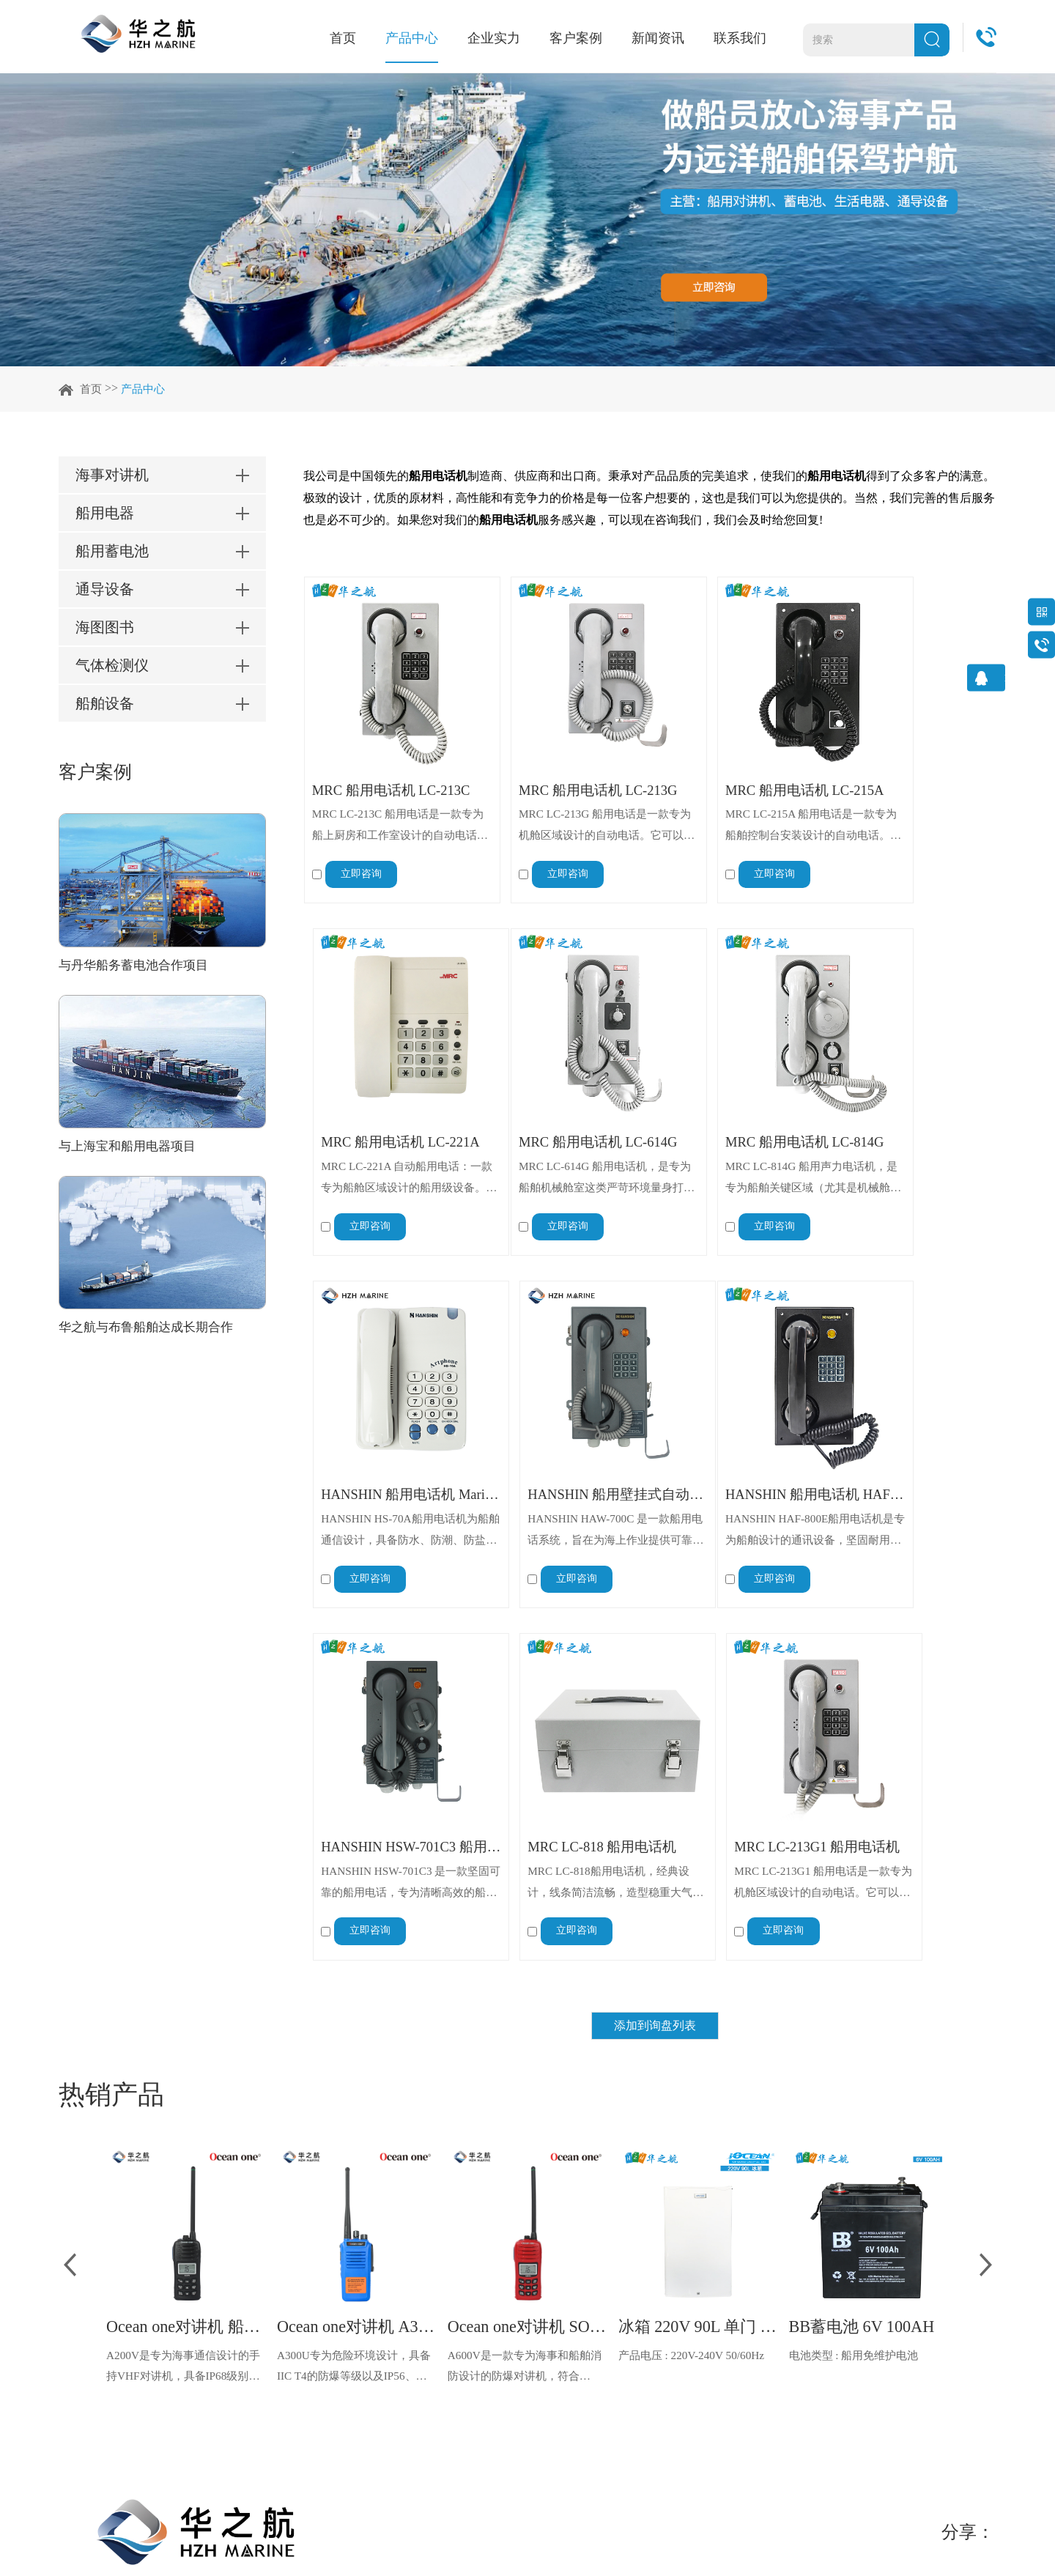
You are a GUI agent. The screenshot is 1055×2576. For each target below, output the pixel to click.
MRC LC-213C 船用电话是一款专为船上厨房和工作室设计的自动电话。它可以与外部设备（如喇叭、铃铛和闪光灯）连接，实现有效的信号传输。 (384, 800)
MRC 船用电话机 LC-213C (385, 762)
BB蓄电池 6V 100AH (868, 1899)
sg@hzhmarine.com (721, 2350)
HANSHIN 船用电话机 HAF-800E (385, 1415)
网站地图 (331, 2537)
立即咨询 (361, 848)
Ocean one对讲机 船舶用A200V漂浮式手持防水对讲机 (186, 1899)
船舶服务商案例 (451, 2257)
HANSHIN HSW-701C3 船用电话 (561, 1415)
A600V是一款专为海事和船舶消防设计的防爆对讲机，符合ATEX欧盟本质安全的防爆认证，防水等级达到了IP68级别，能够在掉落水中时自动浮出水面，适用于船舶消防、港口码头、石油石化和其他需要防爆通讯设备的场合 (524, 1942)
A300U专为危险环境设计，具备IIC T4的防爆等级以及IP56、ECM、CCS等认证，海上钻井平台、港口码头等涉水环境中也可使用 (356, 1942)
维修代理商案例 (451, 2327)
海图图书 (199, 2350)
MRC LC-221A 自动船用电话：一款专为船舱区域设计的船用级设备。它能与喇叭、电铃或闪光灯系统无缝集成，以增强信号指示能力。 (908, 800)
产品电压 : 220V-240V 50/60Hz (695, 1928)
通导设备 (199, 2327)
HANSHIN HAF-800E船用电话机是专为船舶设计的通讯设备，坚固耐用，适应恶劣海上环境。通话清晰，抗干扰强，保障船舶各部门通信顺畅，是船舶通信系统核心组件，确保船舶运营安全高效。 (382, 1453)
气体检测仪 (205, 2374)
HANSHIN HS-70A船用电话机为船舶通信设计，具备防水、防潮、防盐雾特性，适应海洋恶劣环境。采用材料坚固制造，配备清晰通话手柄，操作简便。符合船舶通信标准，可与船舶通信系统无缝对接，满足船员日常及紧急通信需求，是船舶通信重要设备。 (733, 1127)
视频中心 (316, 2350)
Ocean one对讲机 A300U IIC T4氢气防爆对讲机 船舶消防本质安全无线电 (357, 1899)
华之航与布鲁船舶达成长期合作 (151, 1330)
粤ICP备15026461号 (413, 2537)
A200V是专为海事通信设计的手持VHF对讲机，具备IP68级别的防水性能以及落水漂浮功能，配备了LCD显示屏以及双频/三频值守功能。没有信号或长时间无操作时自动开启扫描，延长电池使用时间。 (184, 1942)
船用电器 (199, 2280)
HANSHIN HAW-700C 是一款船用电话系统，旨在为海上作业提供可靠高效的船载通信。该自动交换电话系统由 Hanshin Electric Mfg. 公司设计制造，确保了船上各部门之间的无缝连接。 (911, 1127)
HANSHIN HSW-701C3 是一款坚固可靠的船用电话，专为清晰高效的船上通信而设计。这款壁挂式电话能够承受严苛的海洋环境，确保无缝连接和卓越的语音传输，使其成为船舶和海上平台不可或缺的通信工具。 (558, 1453)
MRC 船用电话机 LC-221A (912, 762)
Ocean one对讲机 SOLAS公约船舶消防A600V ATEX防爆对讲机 (528, 1899)
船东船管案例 (445, 2280)
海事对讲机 (205, 2257)
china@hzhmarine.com (734, 2304)
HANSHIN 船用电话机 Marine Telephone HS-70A (736, 1089)
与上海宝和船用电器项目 (131, 1148)
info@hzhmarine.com (725, 2397)
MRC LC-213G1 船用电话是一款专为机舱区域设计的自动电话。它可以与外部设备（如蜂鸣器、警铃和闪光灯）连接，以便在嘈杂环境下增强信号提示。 (909, 1453)
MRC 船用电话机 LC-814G (561, 1089)
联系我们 (740, 38)
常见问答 (551, 2304)
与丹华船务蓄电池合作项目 (138, 967)
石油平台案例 (445, 2350)
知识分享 (551, 2327)
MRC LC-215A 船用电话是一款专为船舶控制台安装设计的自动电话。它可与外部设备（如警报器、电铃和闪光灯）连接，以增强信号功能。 (735, 800)
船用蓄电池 (205, 2304)
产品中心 (411, 38)
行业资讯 (551, 2280)
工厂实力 (316, 2280)
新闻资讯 (658, 38)
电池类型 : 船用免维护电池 (858, 1928)
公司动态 (551, 2257)
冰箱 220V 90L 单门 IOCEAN (698, 1899)
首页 (343, 38)
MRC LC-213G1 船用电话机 (912, 1415)
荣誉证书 (316, 2327)
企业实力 (493, 38)
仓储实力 (316, 2304)
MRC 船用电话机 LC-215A (736, 762)
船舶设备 (199, 2397)
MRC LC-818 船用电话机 (736, 1415)
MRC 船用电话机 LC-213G (561, 762)
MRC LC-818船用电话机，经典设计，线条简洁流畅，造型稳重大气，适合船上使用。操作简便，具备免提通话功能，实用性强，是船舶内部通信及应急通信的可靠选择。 (736, 1453)
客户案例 (575, 38)
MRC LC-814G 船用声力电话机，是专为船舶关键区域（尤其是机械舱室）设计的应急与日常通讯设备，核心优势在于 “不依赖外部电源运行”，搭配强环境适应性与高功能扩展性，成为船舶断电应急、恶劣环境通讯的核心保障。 (560, 1127)
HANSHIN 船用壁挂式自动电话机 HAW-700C (912, 1089)
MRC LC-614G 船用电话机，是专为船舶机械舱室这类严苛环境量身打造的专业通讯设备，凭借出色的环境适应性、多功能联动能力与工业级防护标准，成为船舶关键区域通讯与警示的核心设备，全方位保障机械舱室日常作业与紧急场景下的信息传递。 (385, 1127)
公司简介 (316, 2257)
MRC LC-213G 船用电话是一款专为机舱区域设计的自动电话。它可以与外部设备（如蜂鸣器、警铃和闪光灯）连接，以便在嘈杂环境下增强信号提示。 (560, 800)
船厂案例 (433, 2304)
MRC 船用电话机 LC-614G (385, 1089)
